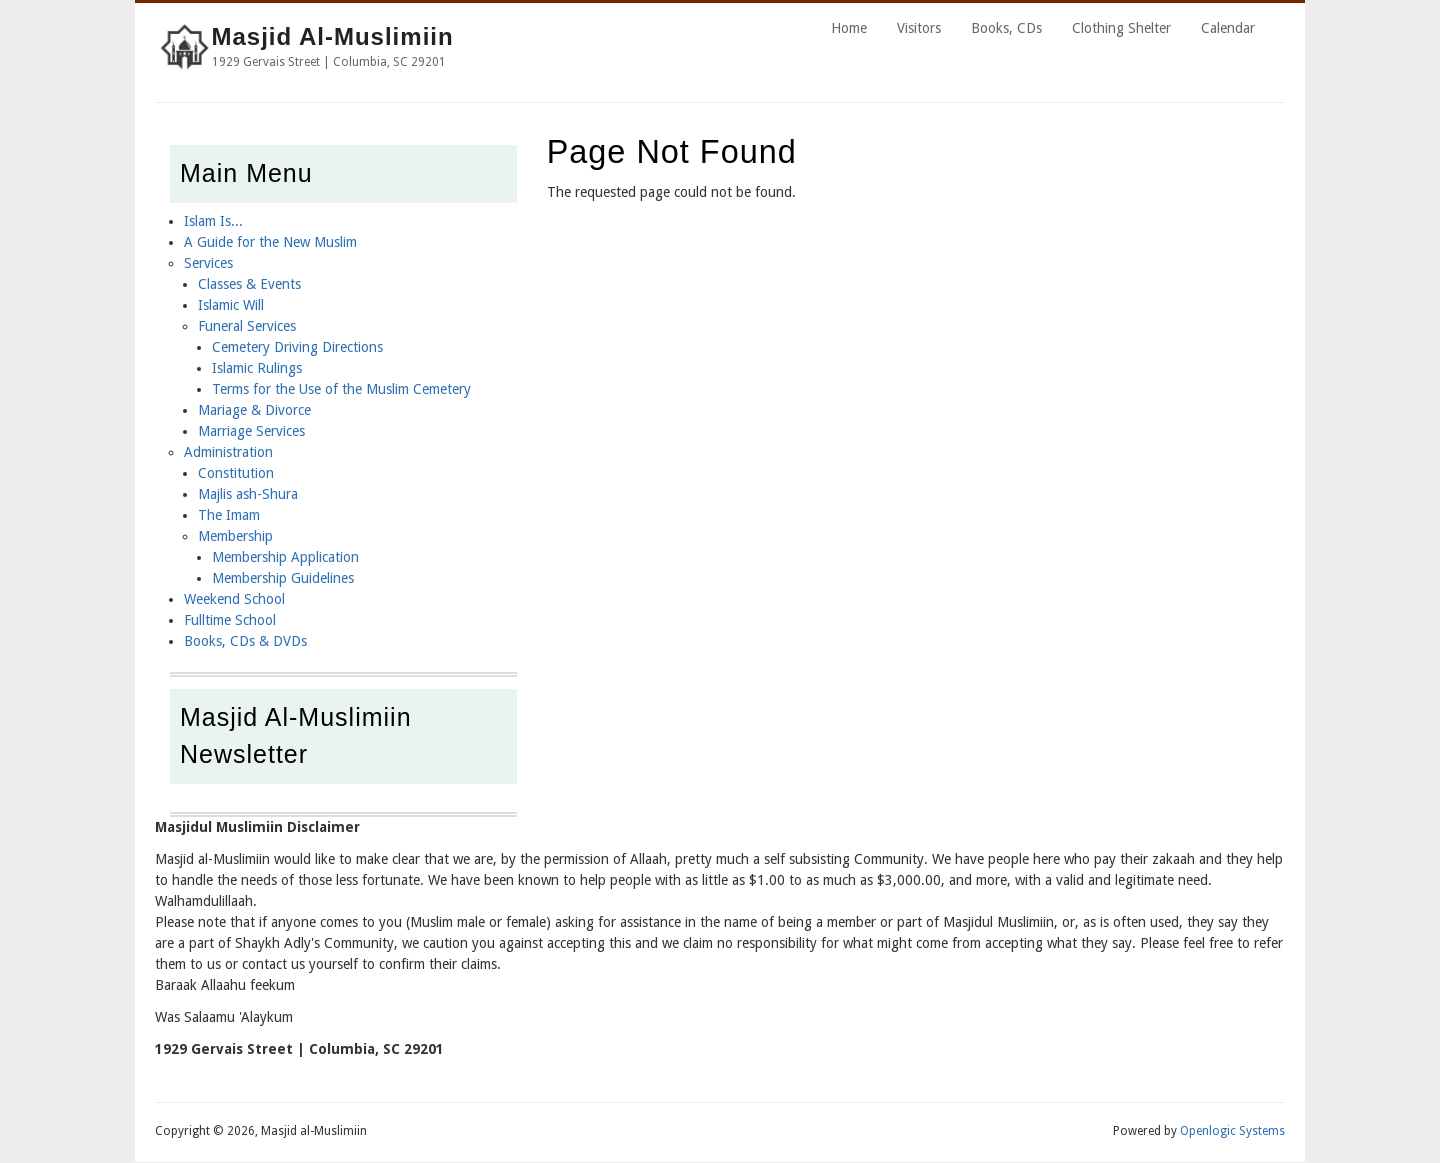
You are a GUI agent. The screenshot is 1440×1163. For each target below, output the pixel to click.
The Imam (229, 515)
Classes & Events (249, 284)
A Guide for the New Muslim (270, 242)
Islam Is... (213, 221)
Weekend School (234, 599)
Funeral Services (247, 326)
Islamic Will (231, 305)
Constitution (236, 473)
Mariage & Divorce (254, 410)
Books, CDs (1006, 28)
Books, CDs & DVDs (245, 641)
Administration (228, 452)
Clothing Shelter (1121, 28)
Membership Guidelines (283, 578)
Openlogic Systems (1232, 1131)
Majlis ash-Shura (248, 494)
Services (208, 263)
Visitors (919, 28)
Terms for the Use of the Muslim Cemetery (341, 389)
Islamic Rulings (257, 368)
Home (849, 28)
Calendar (1228, 28)
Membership (235, 536)
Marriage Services (251, 431)
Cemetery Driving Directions (297, 347)
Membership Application (285, 557)
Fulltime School (230, 620)
